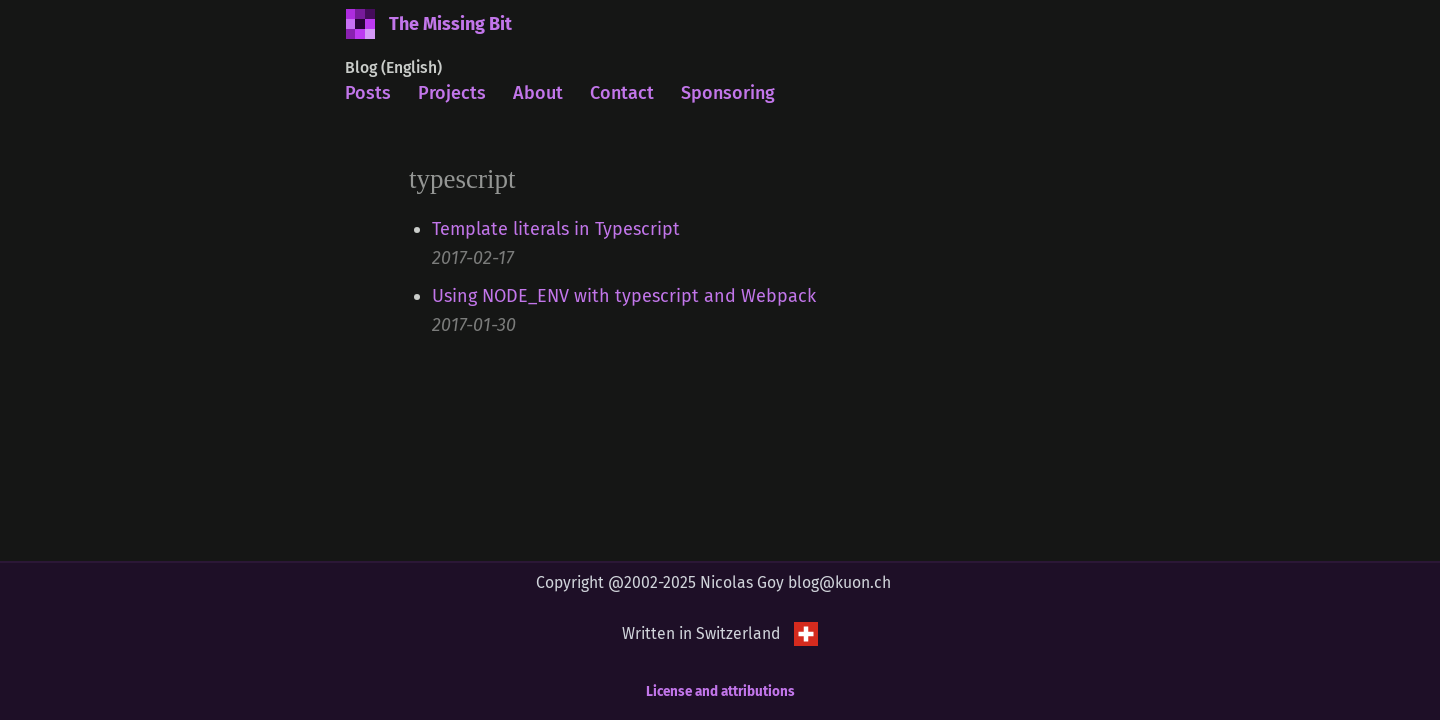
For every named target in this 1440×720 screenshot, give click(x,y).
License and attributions (720, 691)
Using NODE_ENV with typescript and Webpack (624, 296)
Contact (622, 93)
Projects (452, 93)
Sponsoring (728, 93)
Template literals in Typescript (556, 229)
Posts (368, 93)
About (538, 93)
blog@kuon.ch (839, 582)
